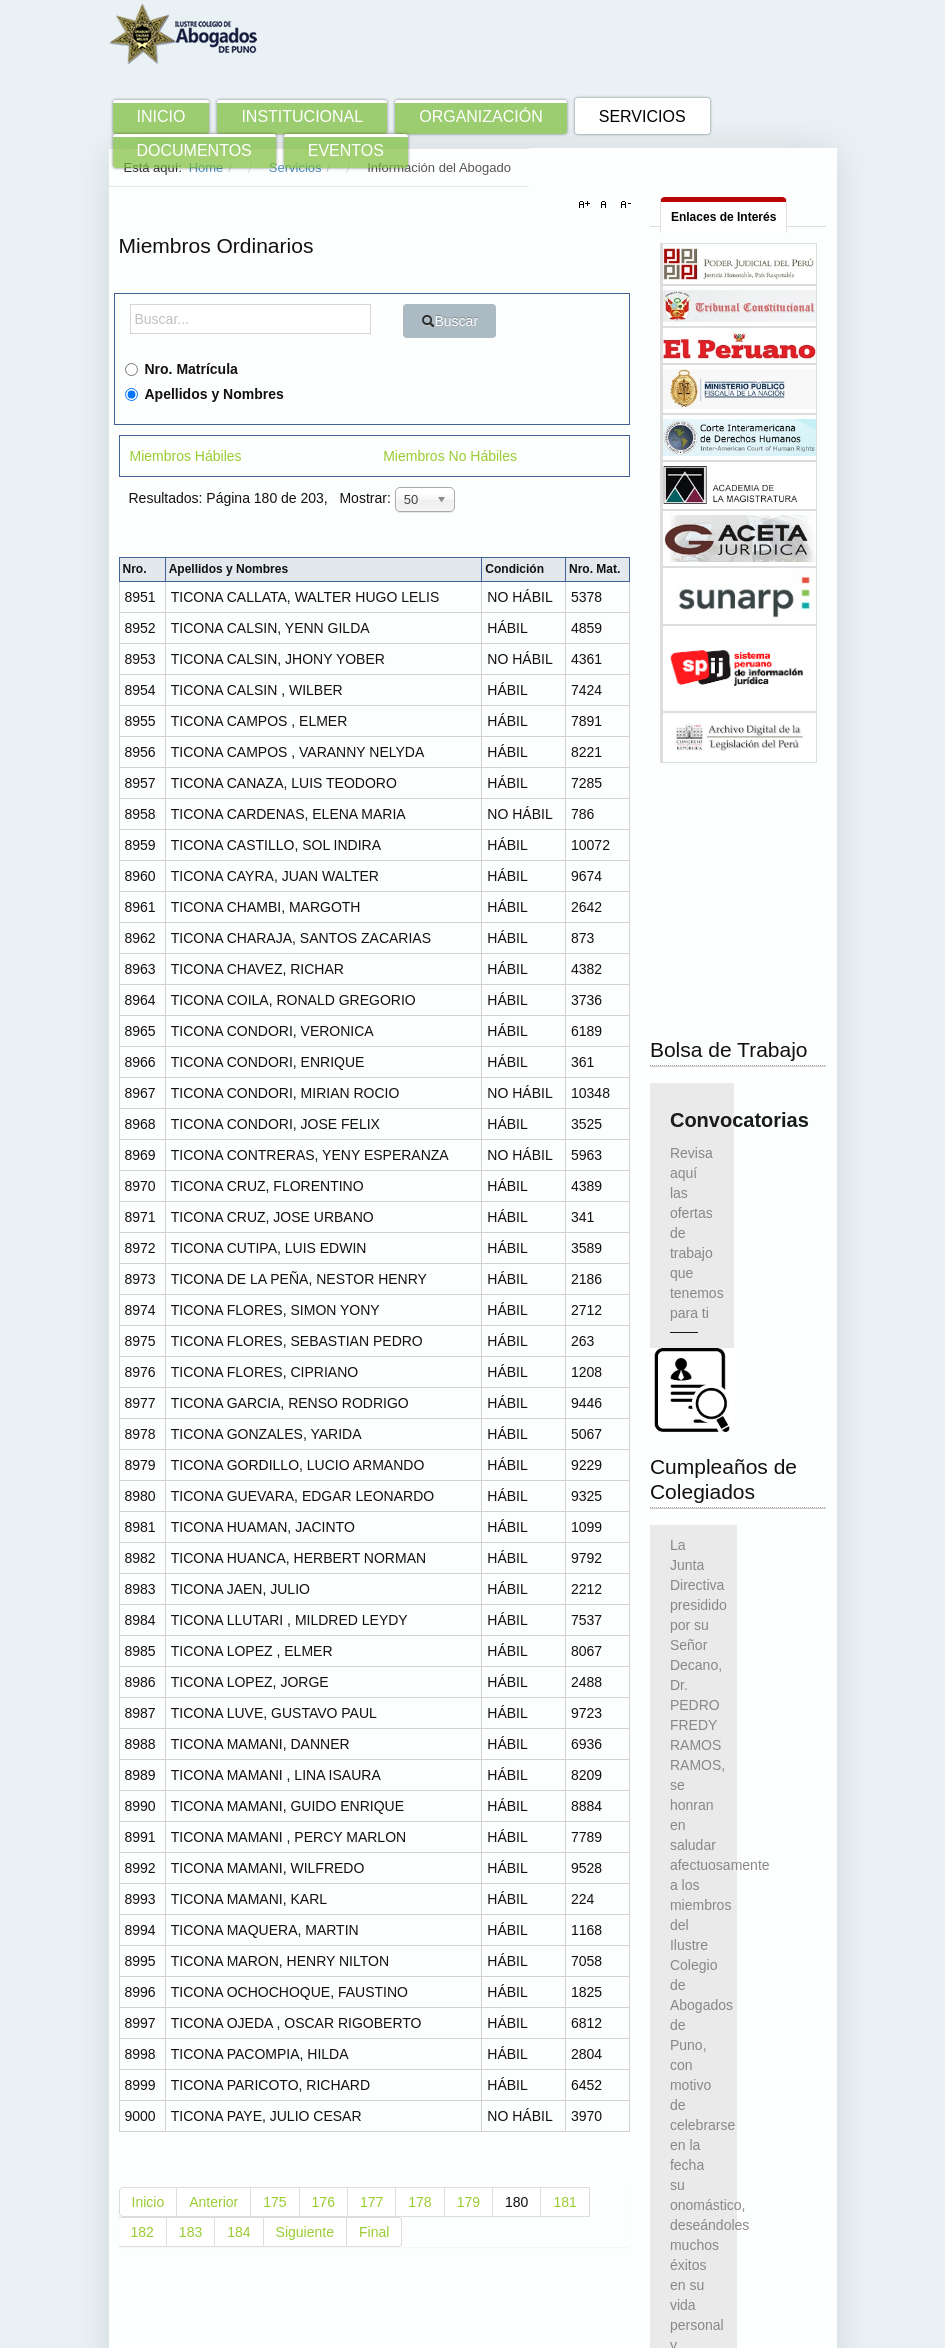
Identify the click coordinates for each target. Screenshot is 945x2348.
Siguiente (305, 2232)
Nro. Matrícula (181, 369)
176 (323, 2202)
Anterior (213, 2202)
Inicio (148, 2202)
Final (374, 2232)
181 (564, 2202)
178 (419, 2202)
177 (371, 2202)
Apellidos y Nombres (204, 394)
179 (468, 2202)
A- (623, 205)
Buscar (450, 321)
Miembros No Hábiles (450, 456)
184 (238, 2232)
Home (206, 167)
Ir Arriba (791, 2324)
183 (190, 2232)
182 (142, 2232)
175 (274, 2202)
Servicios (295, 167)
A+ (587, 205)
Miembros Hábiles (186, 456)
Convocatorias (692, 913)
